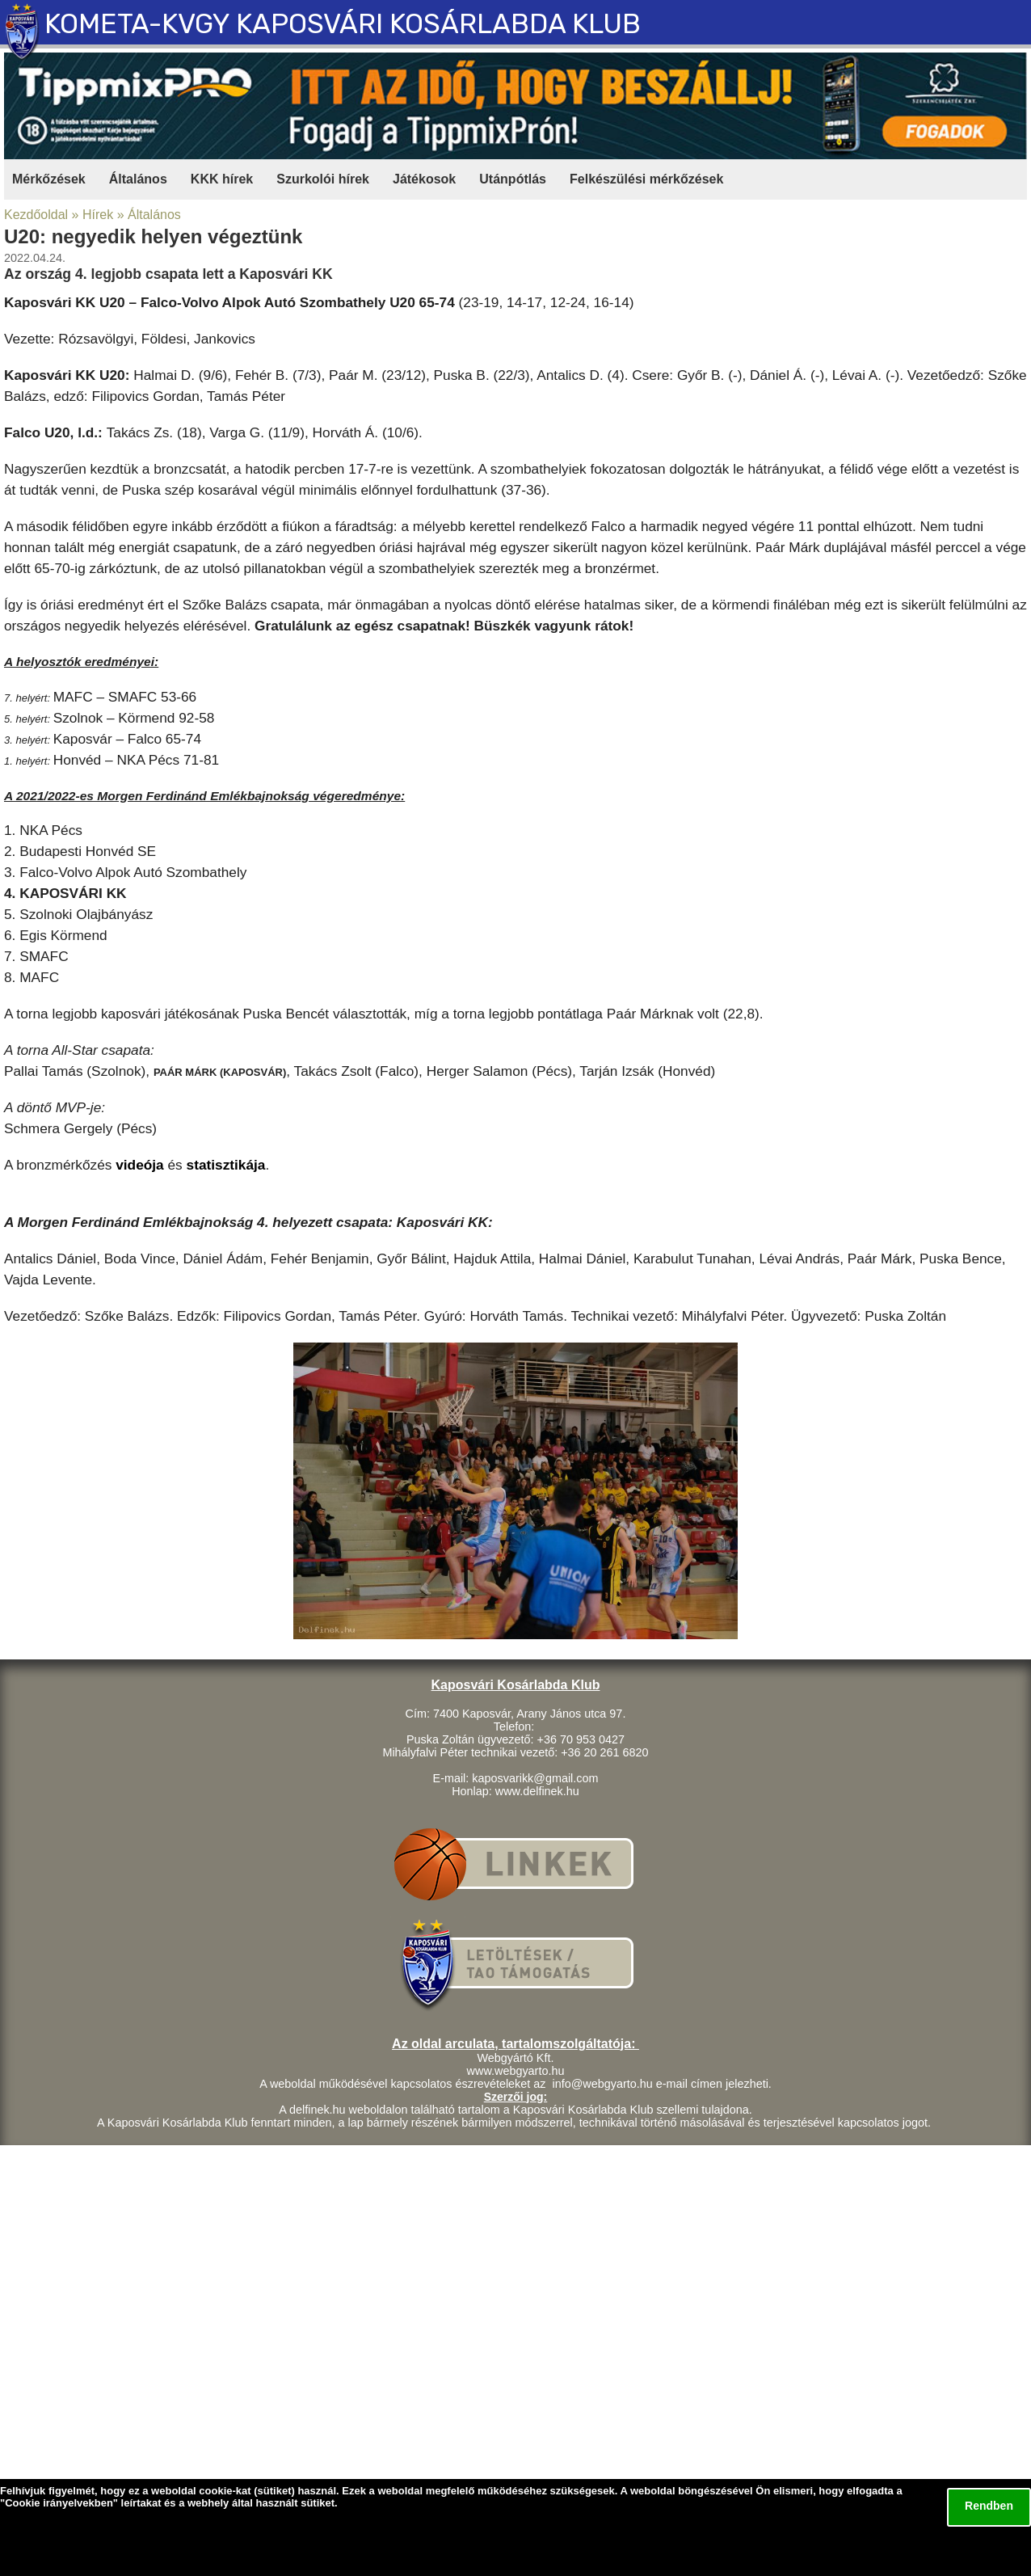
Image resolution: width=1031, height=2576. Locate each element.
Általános (138, 179)
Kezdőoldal (36, 214)
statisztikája (226, 1165)
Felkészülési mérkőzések (646, 179)
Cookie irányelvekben (59, 2503)
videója (140, 1165)
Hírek (97, 214)
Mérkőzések (49, 179)
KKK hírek (222, 179)
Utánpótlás (512, 179)
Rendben (989, 2505)
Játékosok (424, 179)
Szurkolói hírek (322, 179)
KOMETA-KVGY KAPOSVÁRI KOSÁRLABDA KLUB (342, 23)
